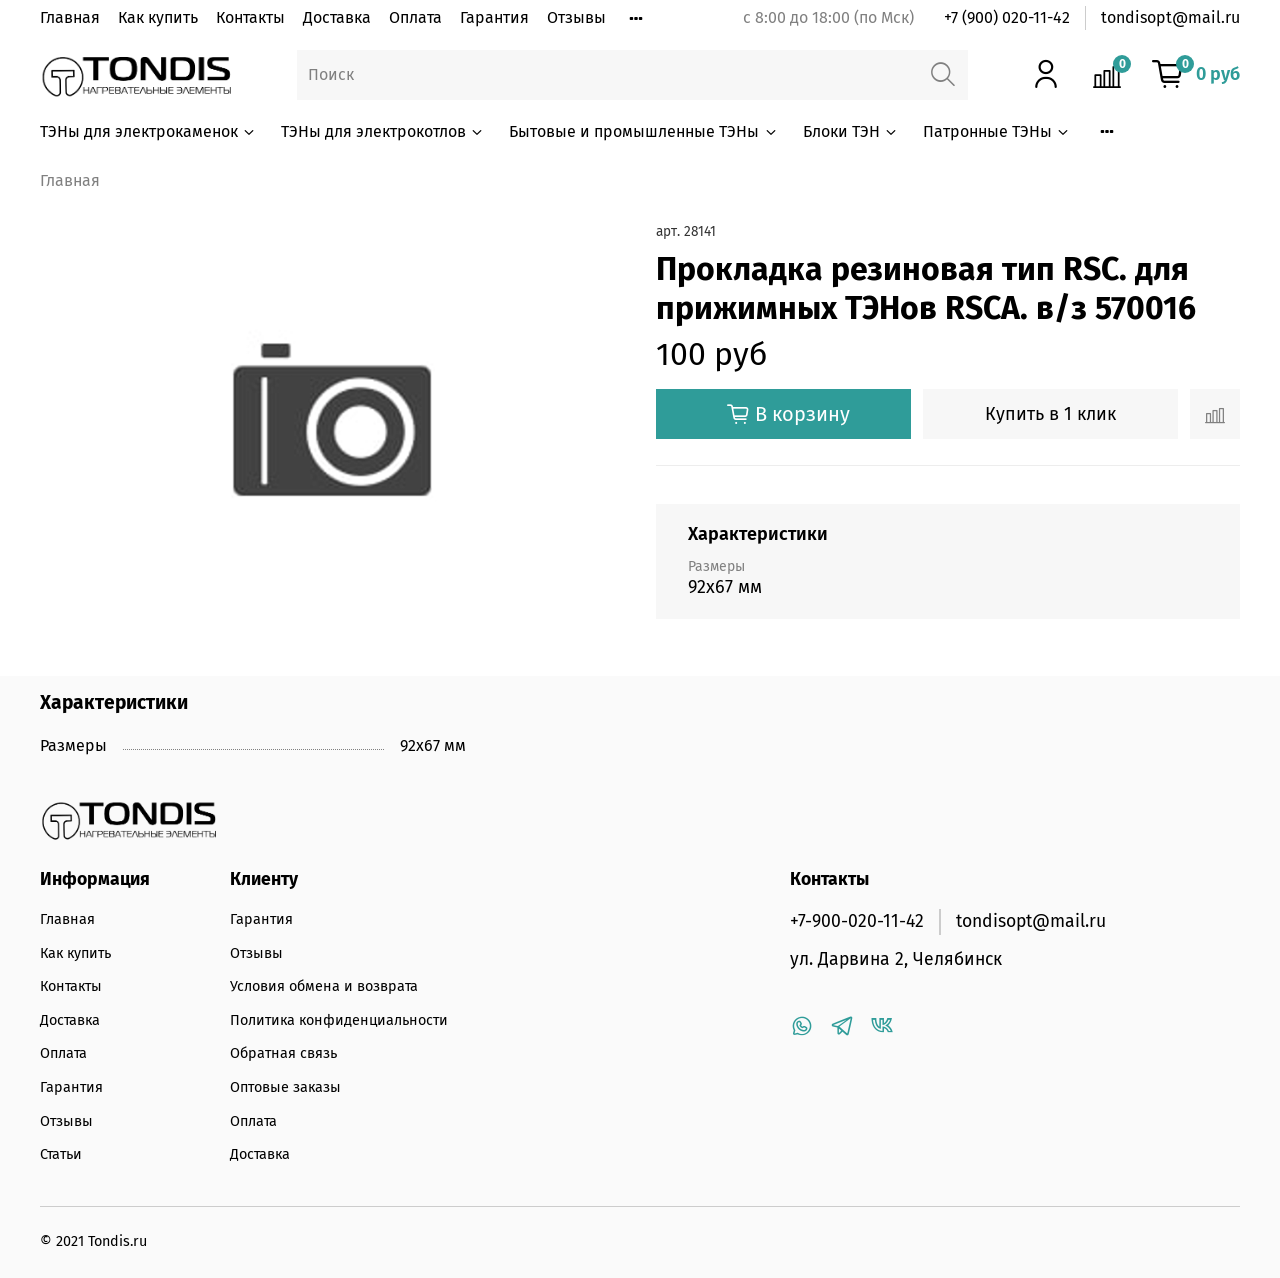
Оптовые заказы (285, 1087)
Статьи (61, 1154)
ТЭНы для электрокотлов (383, 131)
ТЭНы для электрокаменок (148, 131)
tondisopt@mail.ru (1170, 17)
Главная (70, 17)
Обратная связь (283, 1053)
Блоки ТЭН (851, 131)
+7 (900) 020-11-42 (1007, 17)
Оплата (415, 17)
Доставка (337, 17)
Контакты (250, 17)
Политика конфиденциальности (339, 1020)
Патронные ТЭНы (997, 131)
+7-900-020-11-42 (857, 921)
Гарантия (494, 17)
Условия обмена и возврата (324, 986)
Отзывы (576, 17)
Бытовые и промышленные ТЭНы (643, 131)
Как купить (158, 17)
